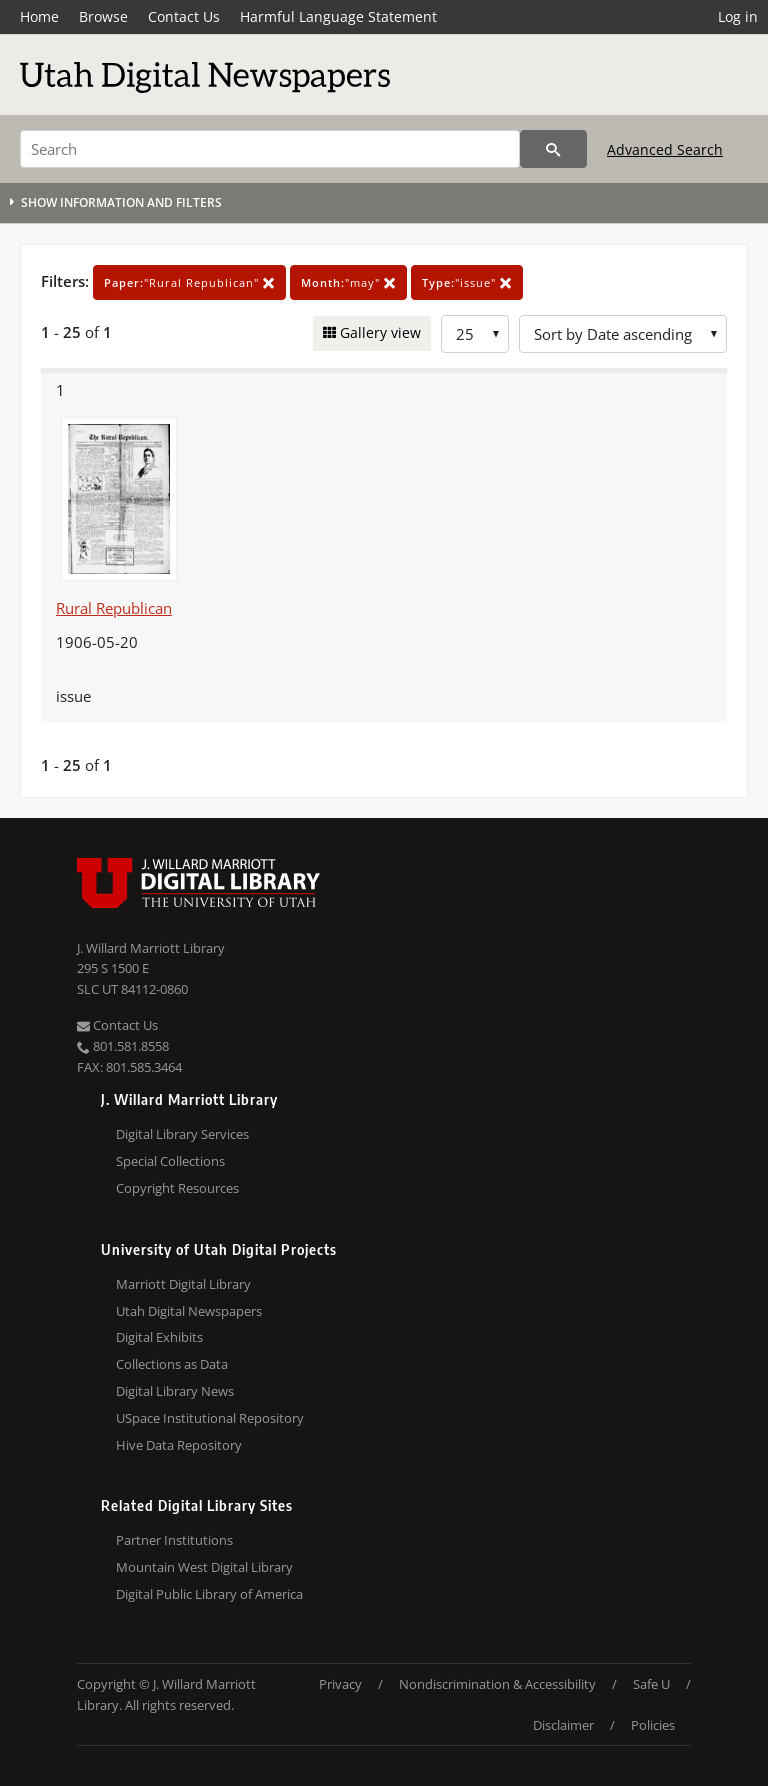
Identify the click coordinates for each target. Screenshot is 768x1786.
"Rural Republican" (189, 282)
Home (39, 16)
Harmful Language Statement (338, 16)
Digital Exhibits (159, 1337)
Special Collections (170, 1161)
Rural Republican (114, 608)
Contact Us (184, 16)
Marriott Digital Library (183, 1284)
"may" (348, 282)
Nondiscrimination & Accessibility (497, 1684)
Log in (738, 16)
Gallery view (378, 332)
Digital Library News (175, 1391)
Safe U (651, 1684)
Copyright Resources (177, 1188)
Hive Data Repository (179, 1445)
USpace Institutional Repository (210, 1418)
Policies (653, 1725)
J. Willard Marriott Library (151, 948)
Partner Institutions (174, 1540)
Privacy (340, 1684)
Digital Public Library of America (209, 1594)
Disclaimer (563, 1725)
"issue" (467, 282)
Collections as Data (172, 1364)
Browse (103, 16)
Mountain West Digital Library (204, 1567)
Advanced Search (665, 149)
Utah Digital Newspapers (189, 1311)
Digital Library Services (182, 1134)
